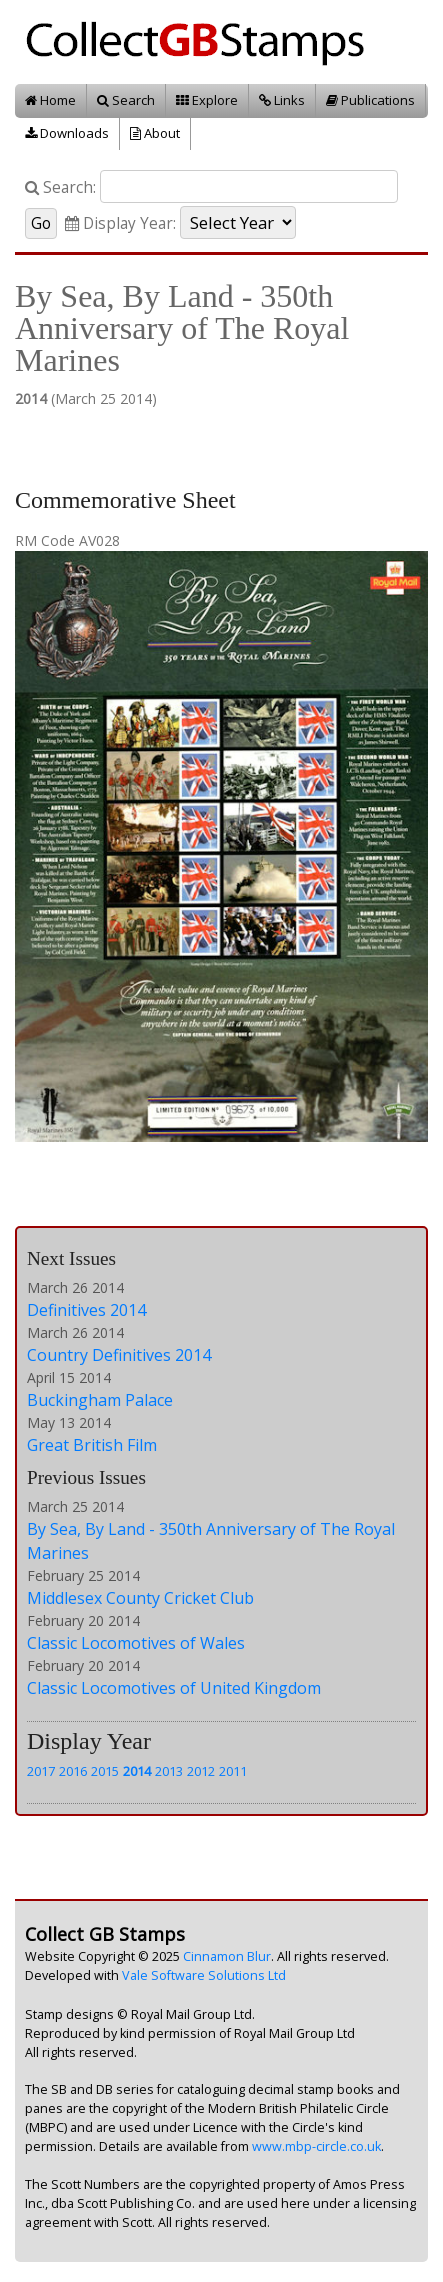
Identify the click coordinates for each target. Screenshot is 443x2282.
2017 (41, 1771)
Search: (60, 187)
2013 (169, 1771)
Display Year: (120, 223)
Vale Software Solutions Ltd (204, 1975)
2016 (73, 1771)
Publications (370, 100)
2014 (137, 1771)
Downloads (67, 133)
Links (282, 100)
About (155, 133)
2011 (233, 1771)
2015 (105, 1771)
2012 (201, 1771)
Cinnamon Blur (227, 1956)
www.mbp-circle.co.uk (316, 2146)
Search (126, 100)
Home (50, 100)
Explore (207, 100)
